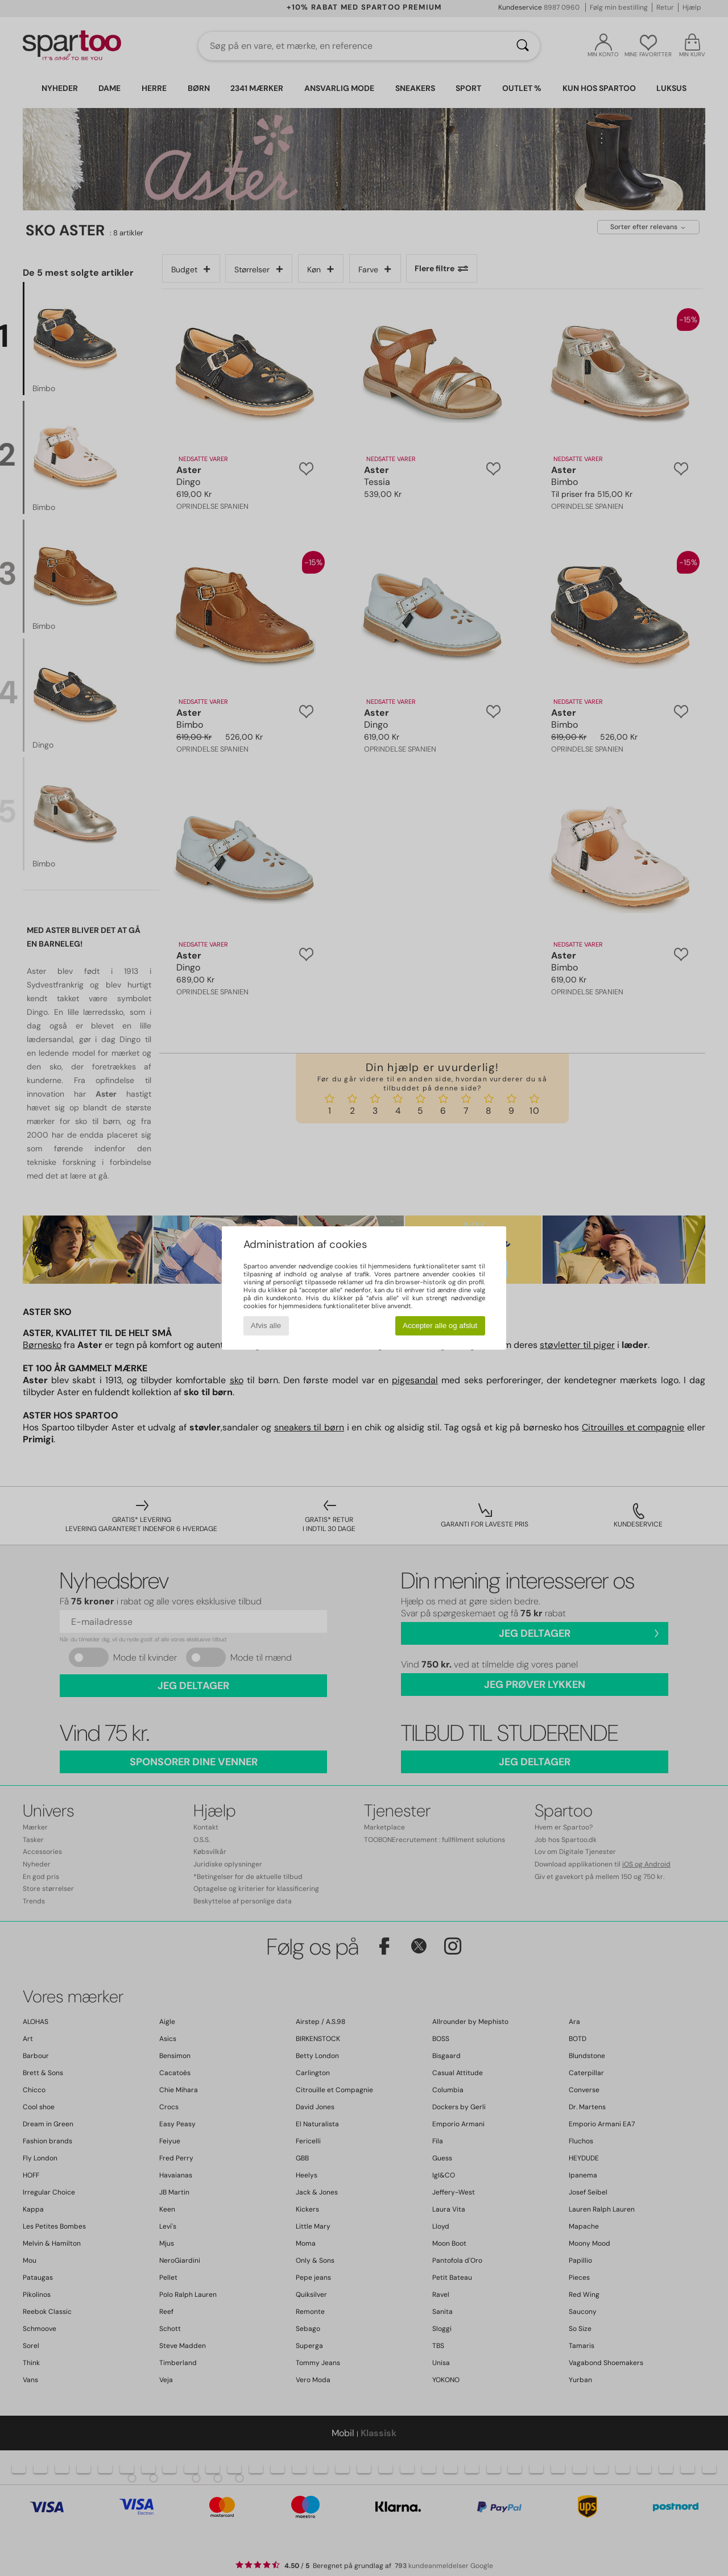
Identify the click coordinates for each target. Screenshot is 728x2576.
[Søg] (522, 46)
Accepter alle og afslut (440, 1325)
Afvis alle (266, 1325)
